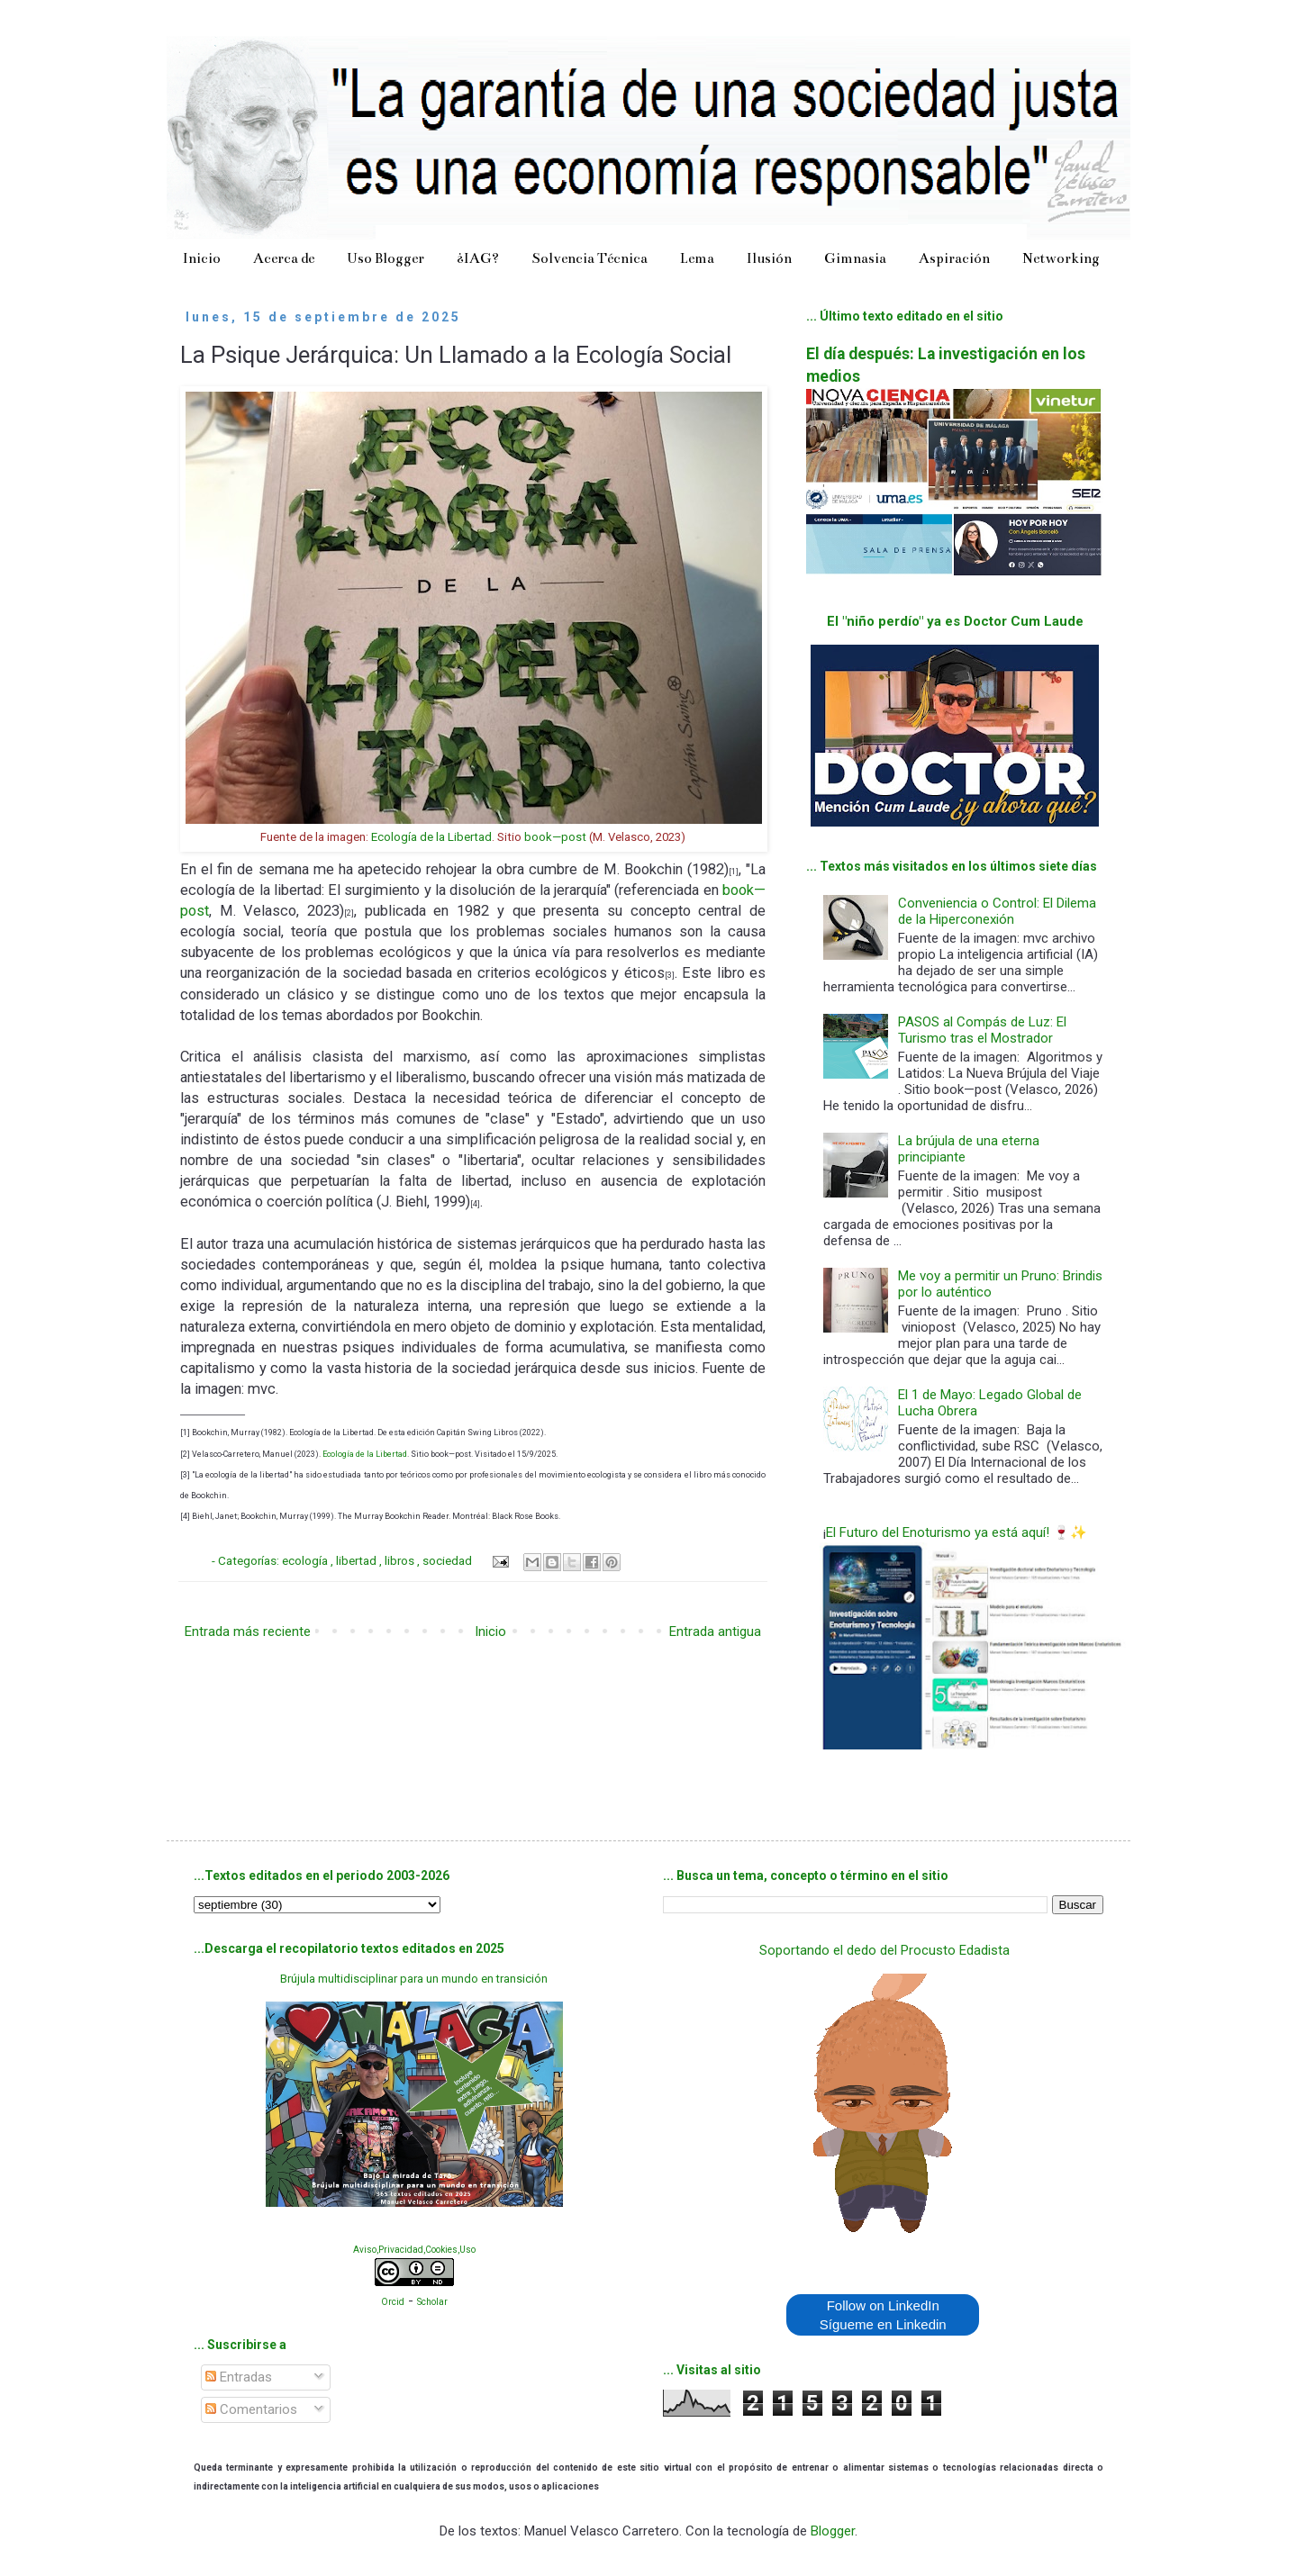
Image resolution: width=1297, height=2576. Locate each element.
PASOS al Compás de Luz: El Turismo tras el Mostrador (982, 1030)
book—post (555, 837)
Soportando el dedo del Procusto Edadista (884, 1950)
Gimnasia (855, 258)
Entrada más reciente (248, 1631)
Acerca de (283, 258)
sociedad (448, 1560)
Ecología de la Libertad (431, 837)
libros (401, 1560)
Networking (1061, 258)
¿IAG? (478, 258)
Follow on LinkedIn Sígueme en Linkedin (883, 2315)
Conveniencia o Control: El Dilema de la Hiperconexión (997, 911)
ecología (306, 1560)
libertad (357, 1560)
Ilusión (769, 258)
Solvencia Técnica (589, 258)
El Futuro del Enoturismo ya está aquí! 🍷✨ (956, 1532)
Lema (697, 258)
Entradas (238, 2377)
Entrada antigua (715, 1631)
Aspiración (954, 258)
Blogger (833, 2531)
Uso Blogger (385, 258)
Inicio (202, 258)
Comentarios (251, 2409)
